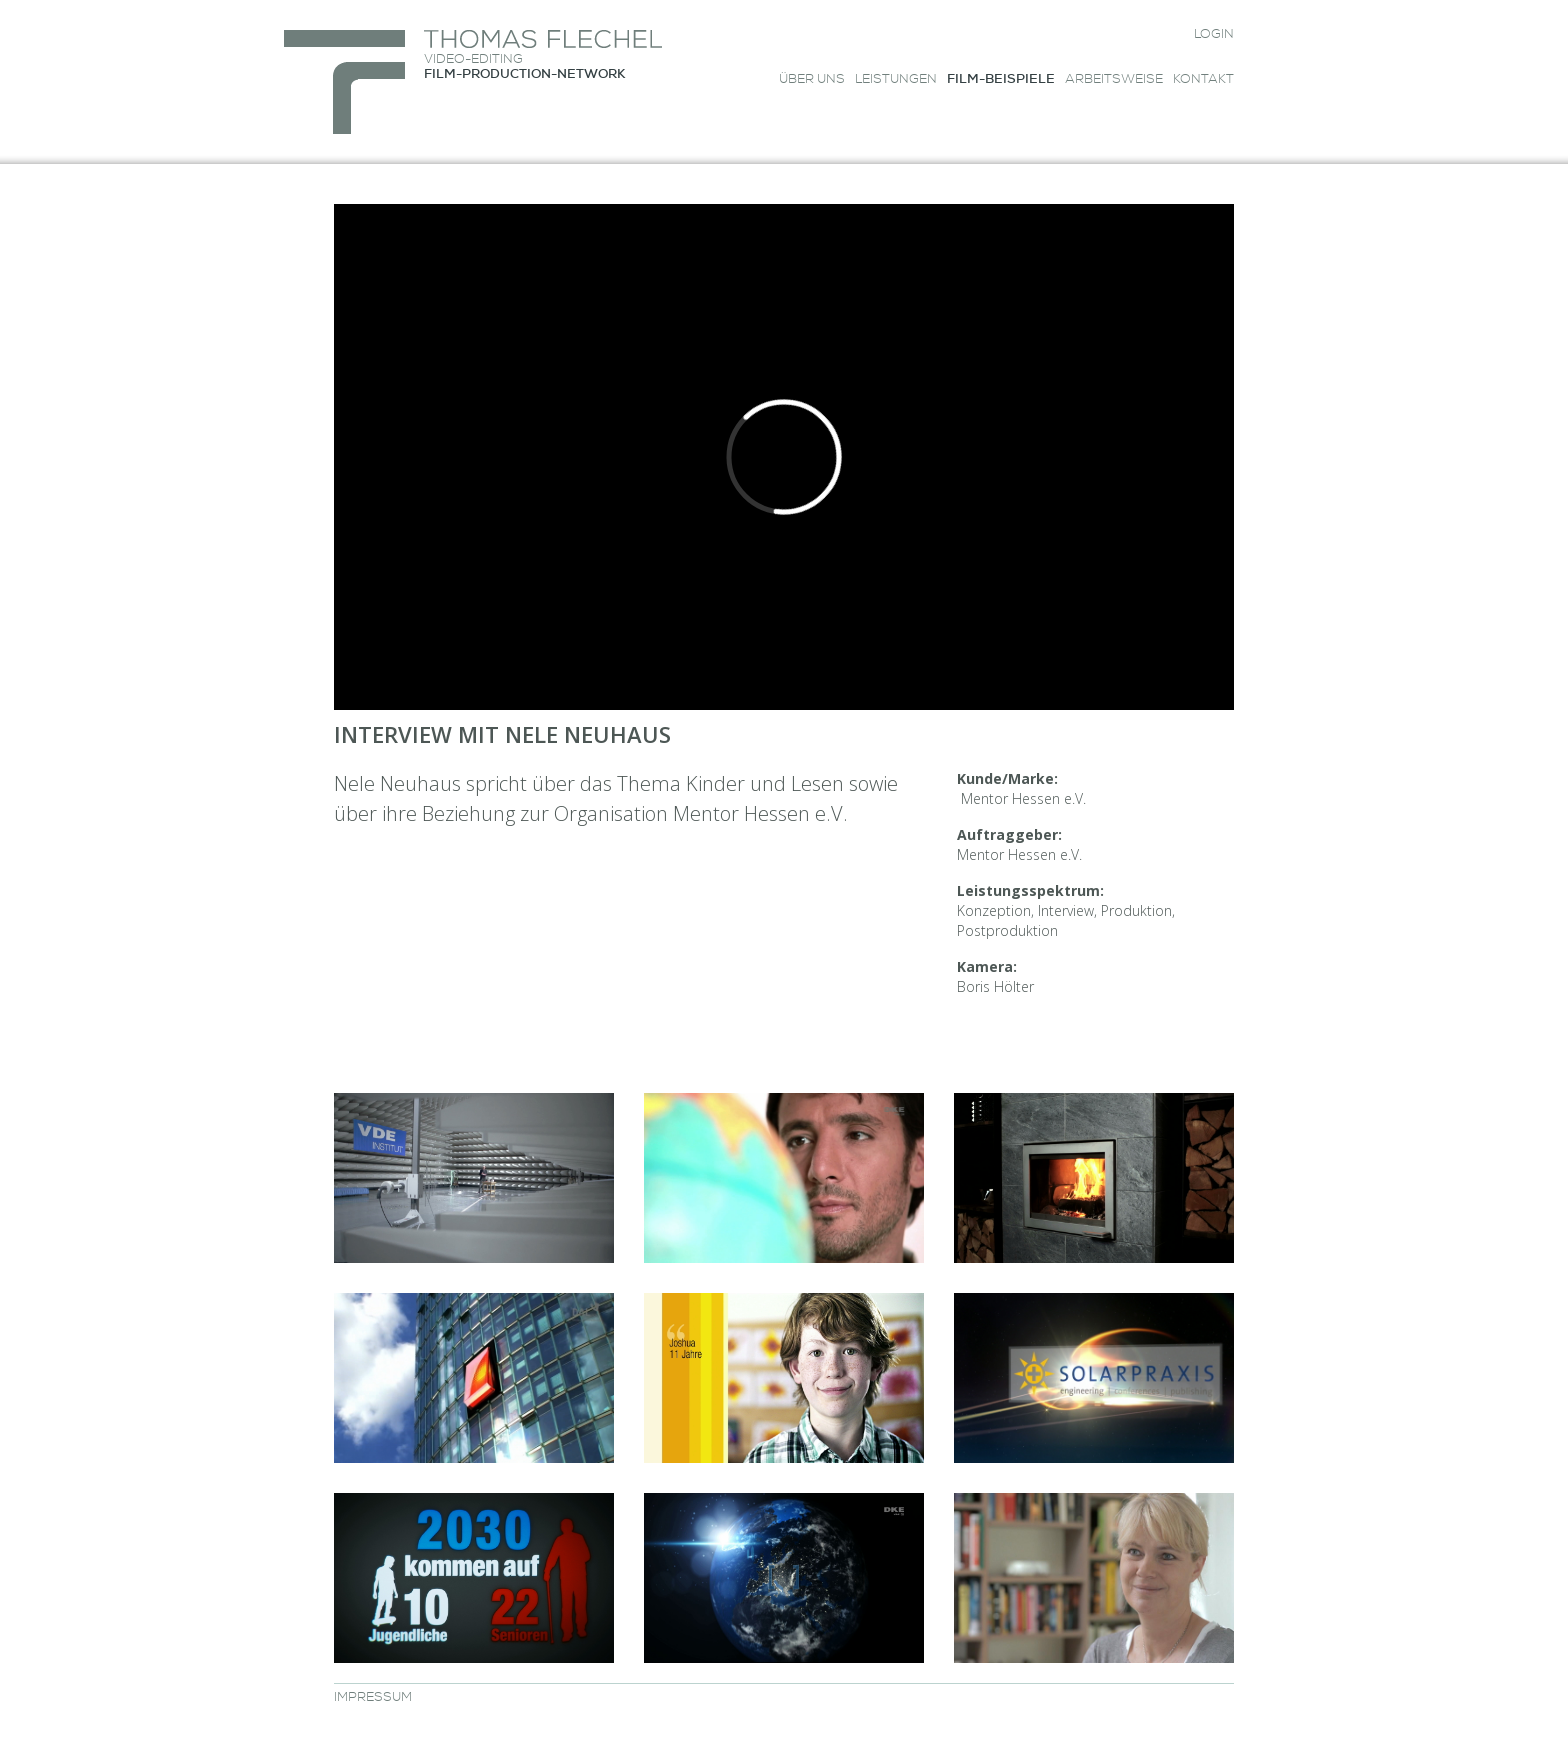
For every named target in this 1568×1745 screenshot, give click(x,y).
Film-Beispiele (1001, 80)
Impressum (373, 1698)
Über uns (812, 80)
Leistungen (896, 80)
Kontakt (1203, 80)
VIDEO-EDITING (473, 60)
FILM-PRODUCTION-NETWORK (524, 75)
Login (1214, 35)
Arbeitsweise (1114, 80)
